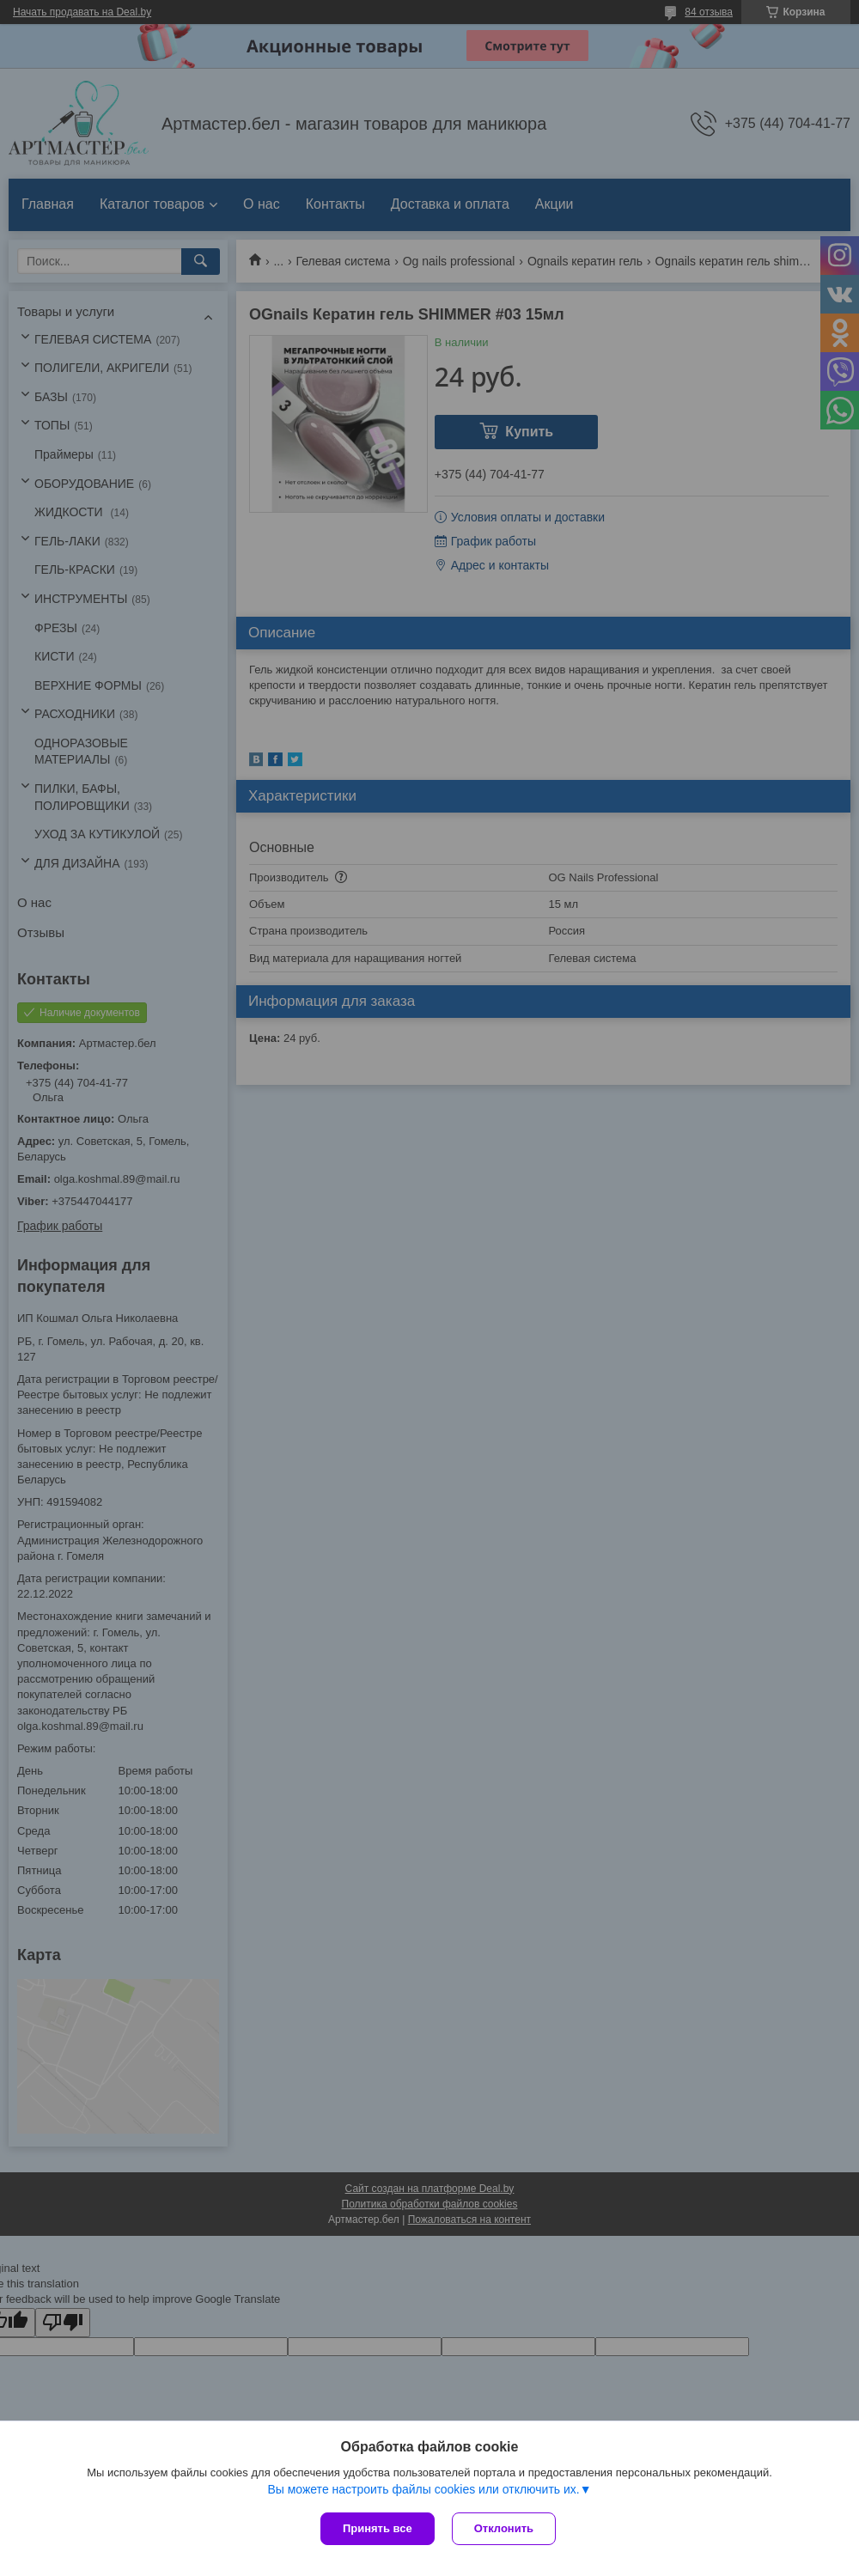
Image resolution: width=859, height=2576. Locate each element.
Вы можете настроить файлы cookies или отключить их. (423, 2489)
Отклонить (503, 2528)
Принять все (377, 2528)
